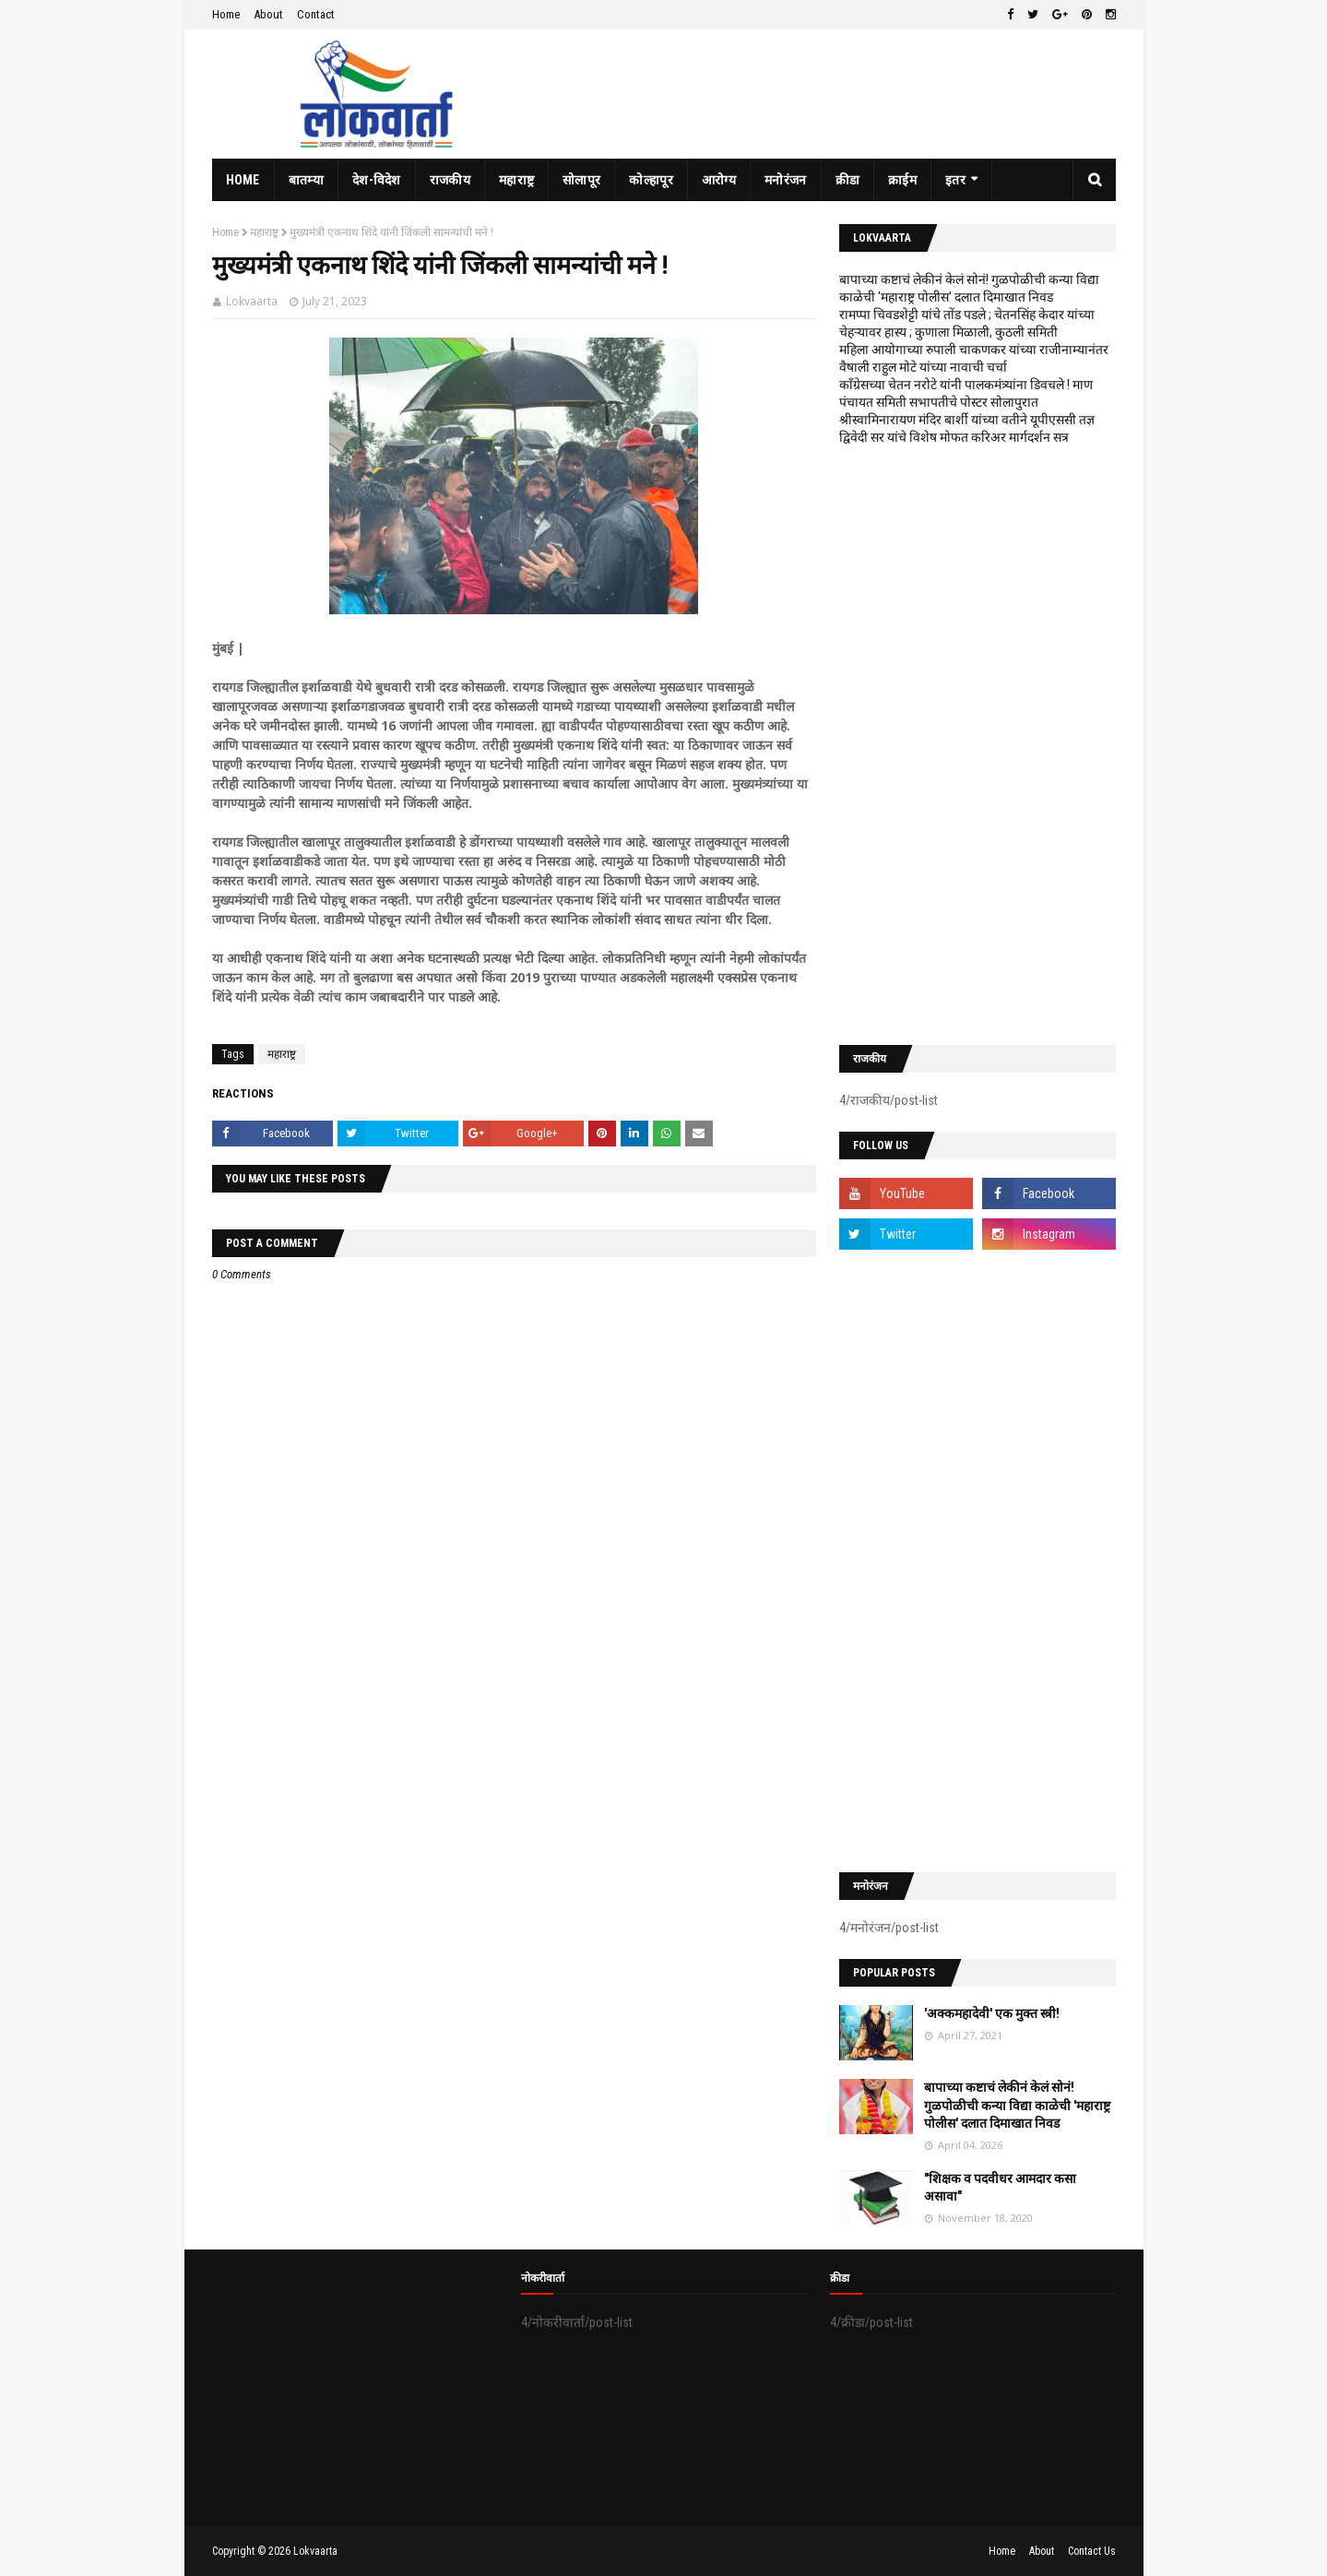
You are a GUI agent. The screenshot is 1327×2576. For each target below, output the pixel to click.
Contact (316, 14)
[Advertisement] (977, 745)
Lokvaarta (252, 301)
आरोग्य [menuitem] (719, 179)
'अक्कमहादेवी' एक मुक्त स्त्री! (992, 2013)
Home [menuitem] (243, 179)
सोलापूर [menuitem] (581, 179)
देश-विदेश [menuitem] (376, 179)
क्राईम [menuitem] (902, 179)
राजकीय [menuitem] (450, 179)
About (268, 14)
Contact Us (1092, 2551)
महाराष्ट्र (264, 232)
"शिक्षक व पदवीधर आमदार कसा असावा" (1000, 2187)
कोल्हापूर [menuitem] (651, 179)
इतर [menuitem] (955, 179)
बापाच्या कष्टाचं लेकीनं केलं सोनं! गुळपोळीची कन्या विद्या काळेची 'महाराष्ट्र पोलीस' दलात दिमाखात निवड (1017, 2105)
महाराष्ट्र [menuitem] (516, 179)
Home (226, 14)
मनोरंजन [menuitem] (785, 179)
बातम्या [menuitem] (306, 179)
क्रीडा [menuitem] (847, 179)
